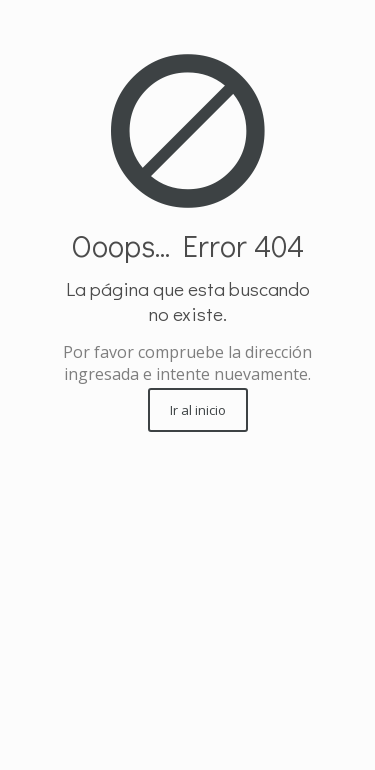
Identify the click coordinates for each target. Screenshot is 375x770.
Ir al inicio (198, 410)
